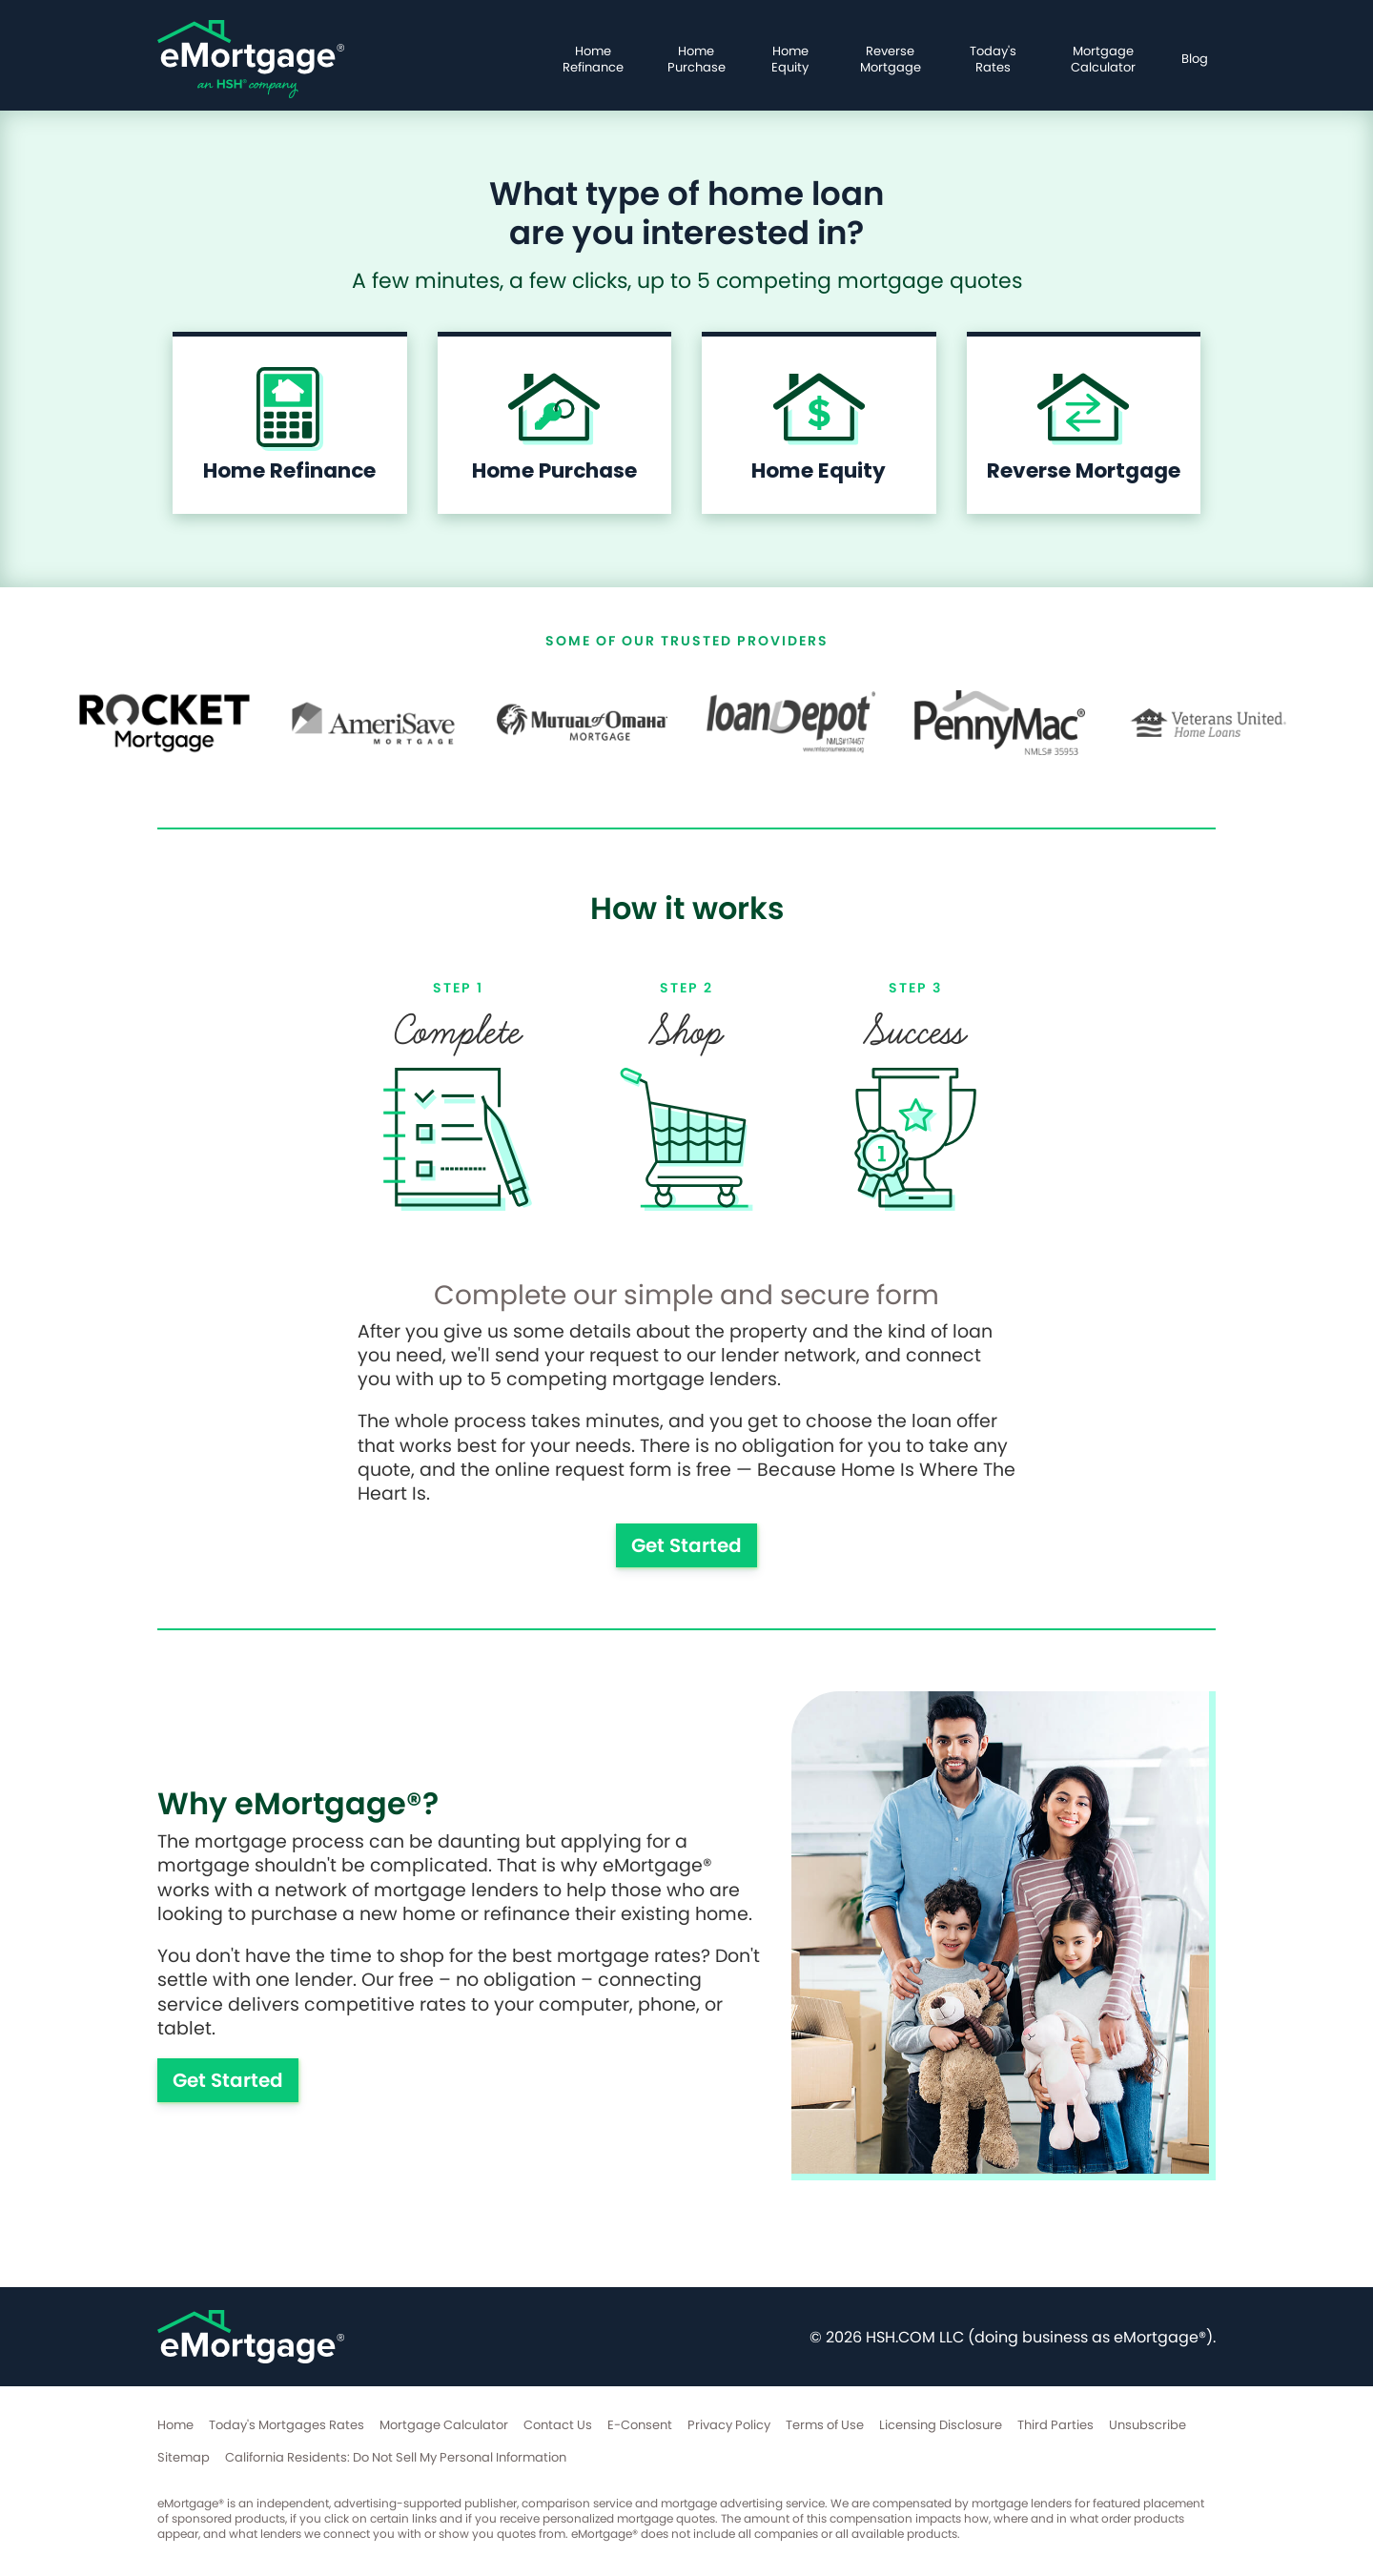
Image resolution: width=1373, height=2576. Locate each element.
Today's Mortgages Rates (286, 2425)
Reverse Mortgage (890, 59)
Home (175, 2425)
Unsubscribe (1147, 2425)
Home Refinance (593, 59)
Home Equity (790, 59)
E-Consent (639, 2425)
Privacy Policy (728, 2425)
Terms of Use (825, 2425)
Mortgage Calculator (1103, 59)
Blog (1194, 59)
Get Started (686, 1545)
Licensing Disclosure (940, 2425)
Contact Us (557, 2425)
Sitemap (183, 2457)
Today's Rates (993, 59)
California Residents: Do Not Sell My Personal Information (395, 2457)
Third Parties (1055, 2425)
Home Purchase (696, 59)
